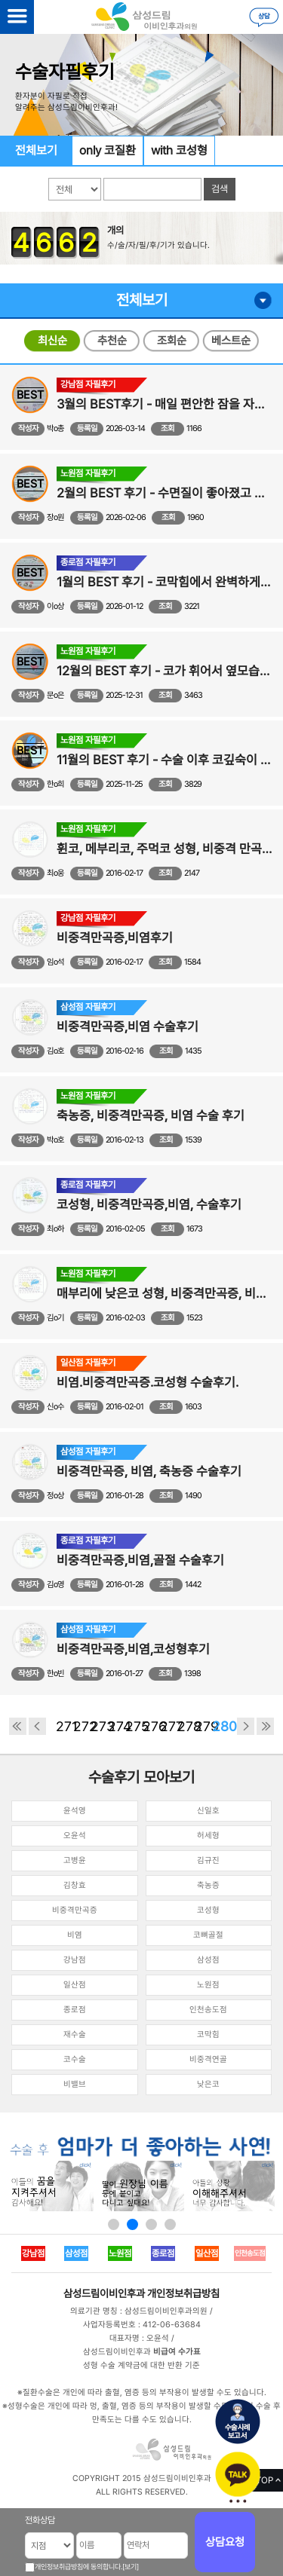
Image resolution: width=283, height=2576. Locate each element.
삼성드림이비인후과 (104, 2293)
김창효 (74, 1885)
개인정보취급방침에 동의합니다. (78, 2566)
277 (168, 1726)
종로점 (74, 2010)
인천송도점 (208, 2010)
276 (151, 1726)
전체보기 (36, 150)
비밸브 (74, 2084)
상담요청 (225, 2542)
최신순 (52, 340)
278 (186, 1726)
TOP (264, 2480)
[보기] (130, 2566)
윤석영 (74, 1811)
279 (203, 1726)
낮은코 (208, 2084)
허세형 (208, 1835)
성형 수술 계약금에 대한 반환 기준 (141, 2365)
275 (134, 1726)
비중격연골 (208, 2059)
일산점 (74, 1985)
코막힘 (208, 2034)
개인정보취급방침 (183, 2293)
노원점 (208, 1985)
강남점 (74, 1960)
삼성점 (208, 1960)
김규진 (208, 1860)
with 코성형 (179, 150)
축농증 (208, 1885)
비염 (74, 1935)
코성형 (208, 1910)
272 (82, 1726)
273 (99, 1726)
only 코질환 (107, 150)
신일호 (208, 1811)
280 (220, 1726)
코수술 (74, 2059)
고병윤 (74, 1860)
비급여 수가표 (177, 2352)
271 (64, 1726)
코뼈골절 (208, 1935)
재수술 (74, 2034)
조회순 (171, 340)
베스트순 (231, 340)
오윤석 (74, 1835)
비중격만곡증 (74, 1910)
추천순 (112, 340)
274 (116, 1726)
